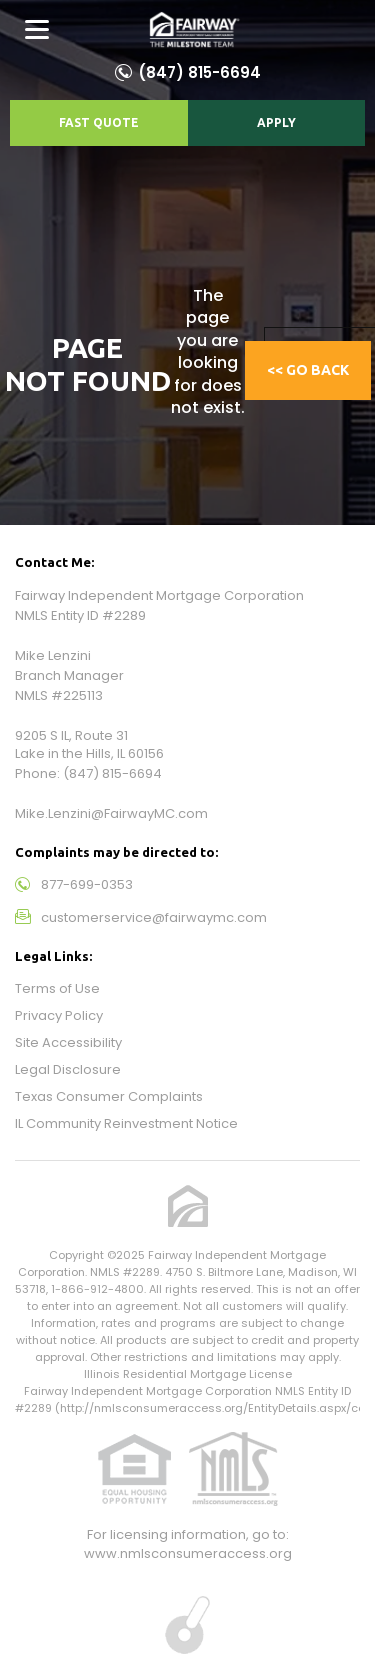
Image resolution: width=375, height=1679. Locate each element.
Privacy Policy (59, 1015)
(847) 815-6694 (199, 72)
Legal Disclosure (68, 1069)
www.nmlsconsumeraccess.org (188, 1553)
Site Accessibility (68, 1042)
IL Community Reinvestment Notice (126, 1123)
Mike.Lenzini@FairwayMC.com (111, 813)
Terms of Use (57, 988)
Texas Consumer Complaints (109, 1096)
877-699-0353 (87, 884)
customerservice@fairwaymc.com (154, 917)
